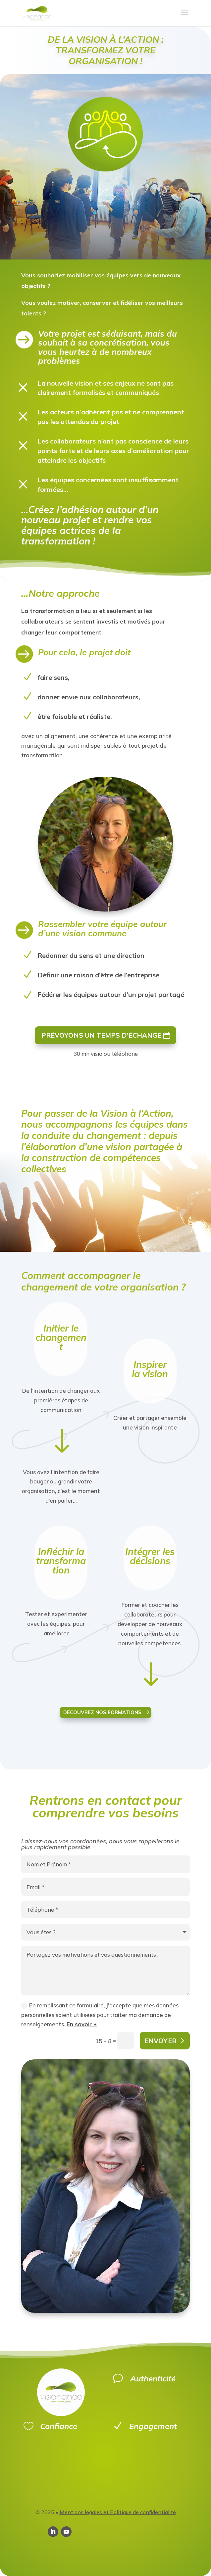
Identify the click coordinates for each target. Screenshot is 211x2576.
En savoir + (82, 2024)
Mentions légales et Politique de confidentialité (118, 2512)
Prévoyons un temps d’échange (101, 1035)
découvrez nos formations (102, 1712)
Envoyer (160, 2041)
